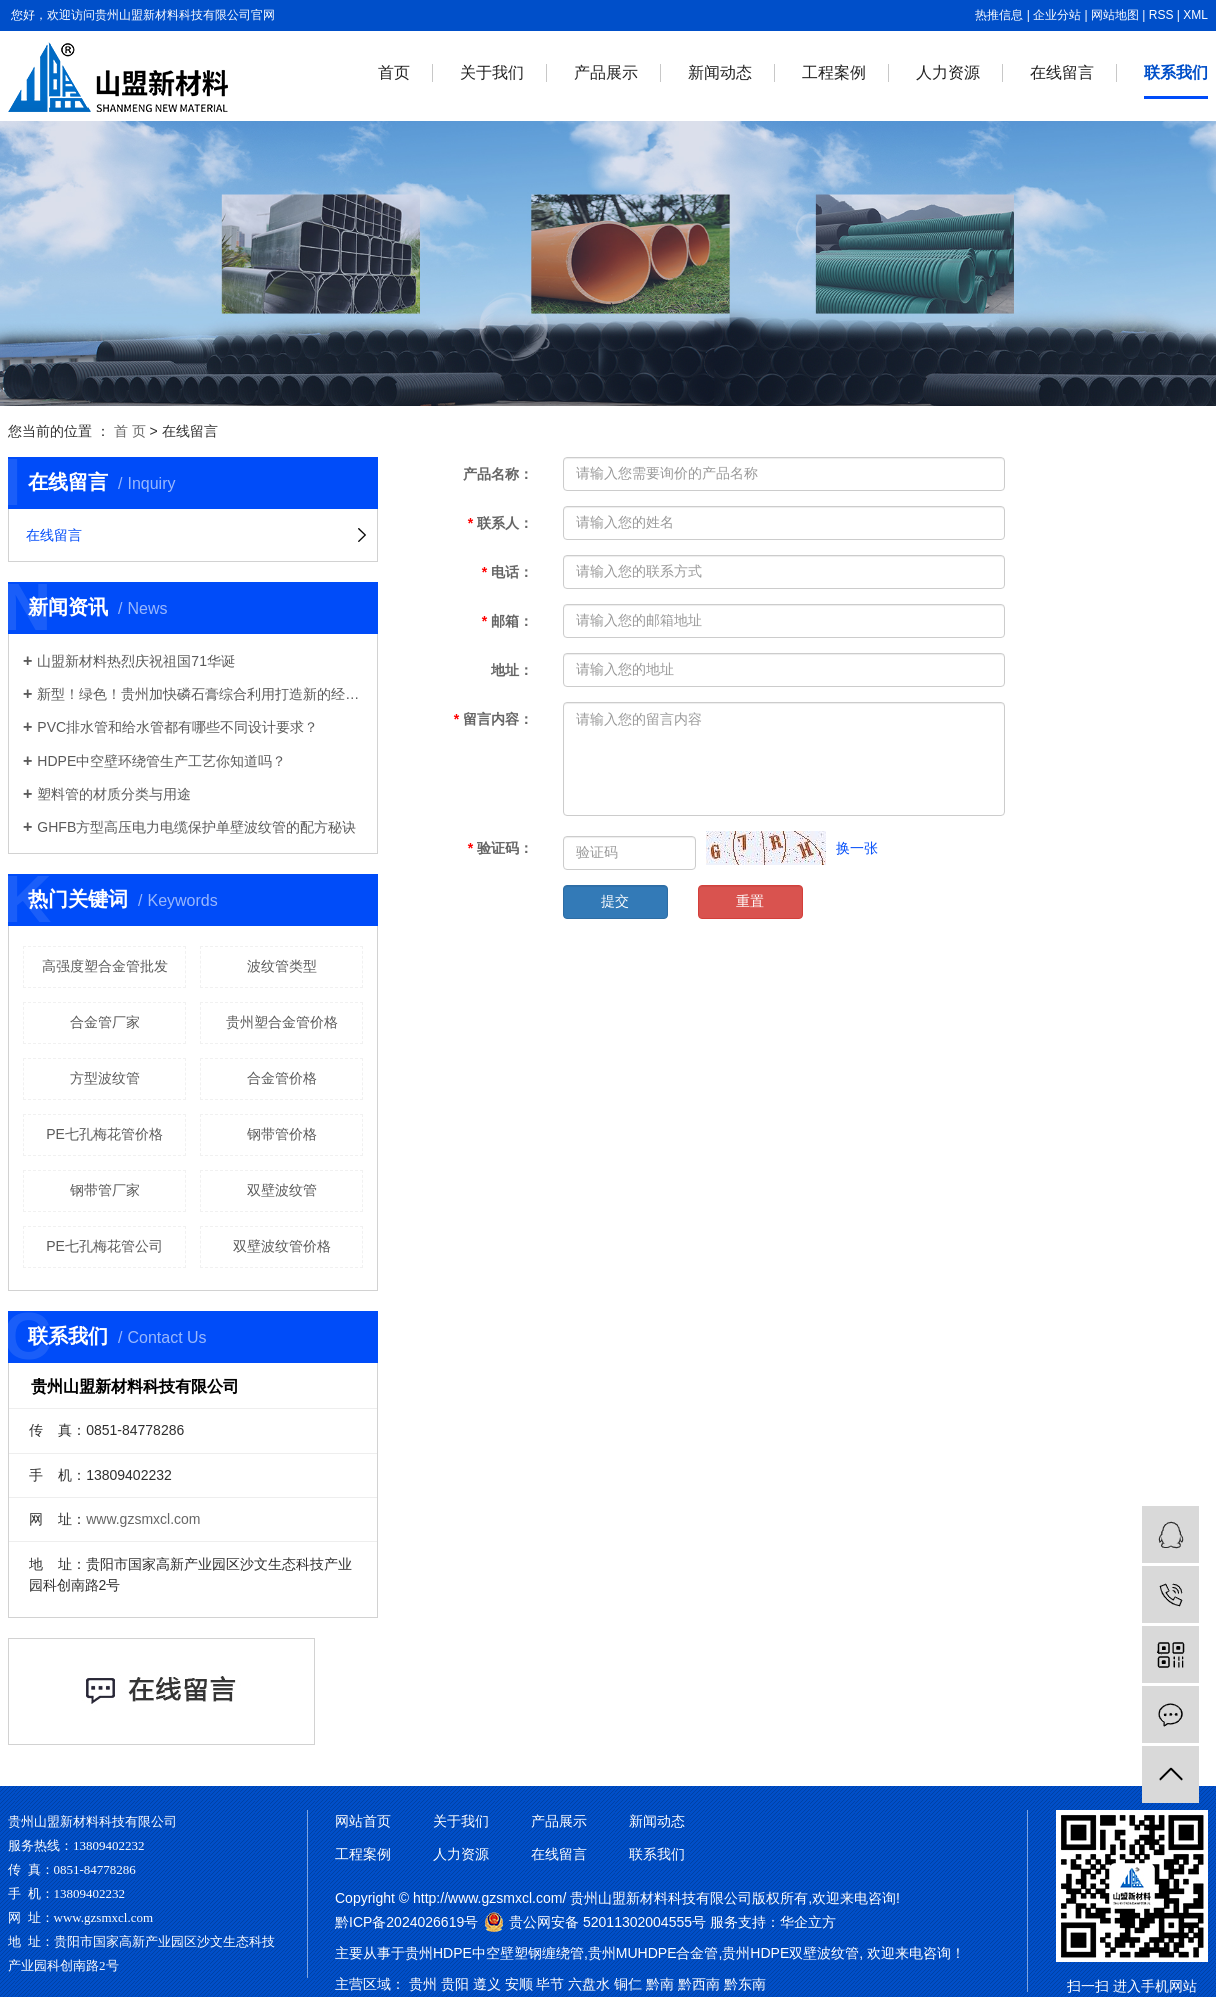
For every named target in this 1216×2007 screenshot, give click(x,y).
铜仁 (628, 1984)
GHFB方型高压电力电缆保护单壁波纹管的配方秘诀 (196, 827)
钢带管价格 (282, 1134)
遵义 (487, 1984)
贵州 (423, 1984)
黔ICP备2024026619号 (406, 1922)
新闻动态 (720, 72)
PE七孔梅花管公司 (104, 1246)
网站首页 (363, 1821)
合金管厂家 (105, 1022)
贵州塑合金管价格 (282, 1022)
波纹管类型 (282, 966)
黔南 (660, 1984)
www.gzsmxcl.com (143, 1519)
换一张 (857, 848)
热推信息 (999, 15)
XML (1195, 15)
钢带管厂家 (105, 1190)
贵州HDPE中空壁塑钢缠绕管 (494, 1953)
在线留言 (1062, 72)
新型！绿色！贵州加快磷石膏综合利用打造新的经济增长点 (200, 694)
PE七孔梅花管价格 (104, 1134)
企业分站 (1057, 15)
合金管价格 (282, 1078)
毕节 (550, 1984)
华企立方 (808, 1922)
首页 (394, 72)
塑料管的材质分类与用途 (114, 794)
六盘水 (589, 1984)
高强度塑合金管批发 (105, 966)
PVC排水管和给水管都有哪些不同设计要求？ (177, 727)
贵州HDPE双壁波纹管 (790, 1953)
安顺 (519, 1984)
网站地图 (1115, 15)
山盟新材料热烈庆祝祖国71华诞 (136, 661)
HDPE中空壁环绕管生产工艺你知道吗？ (161, 761)
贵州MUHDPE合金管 (653, 1953)
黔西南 (699, 1984)
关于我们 (492, 72)
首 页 (130, 431)
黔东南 (745, 1984)
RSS (1161, 15)
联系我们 (1176, 72)
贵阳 (455, 1984)
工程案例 (834, 72)
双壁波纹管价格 (282, 1246)
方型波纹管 (105, 1078)
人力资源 (948, 72)
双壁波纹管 (282, 1190)
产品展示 (606, 72)
